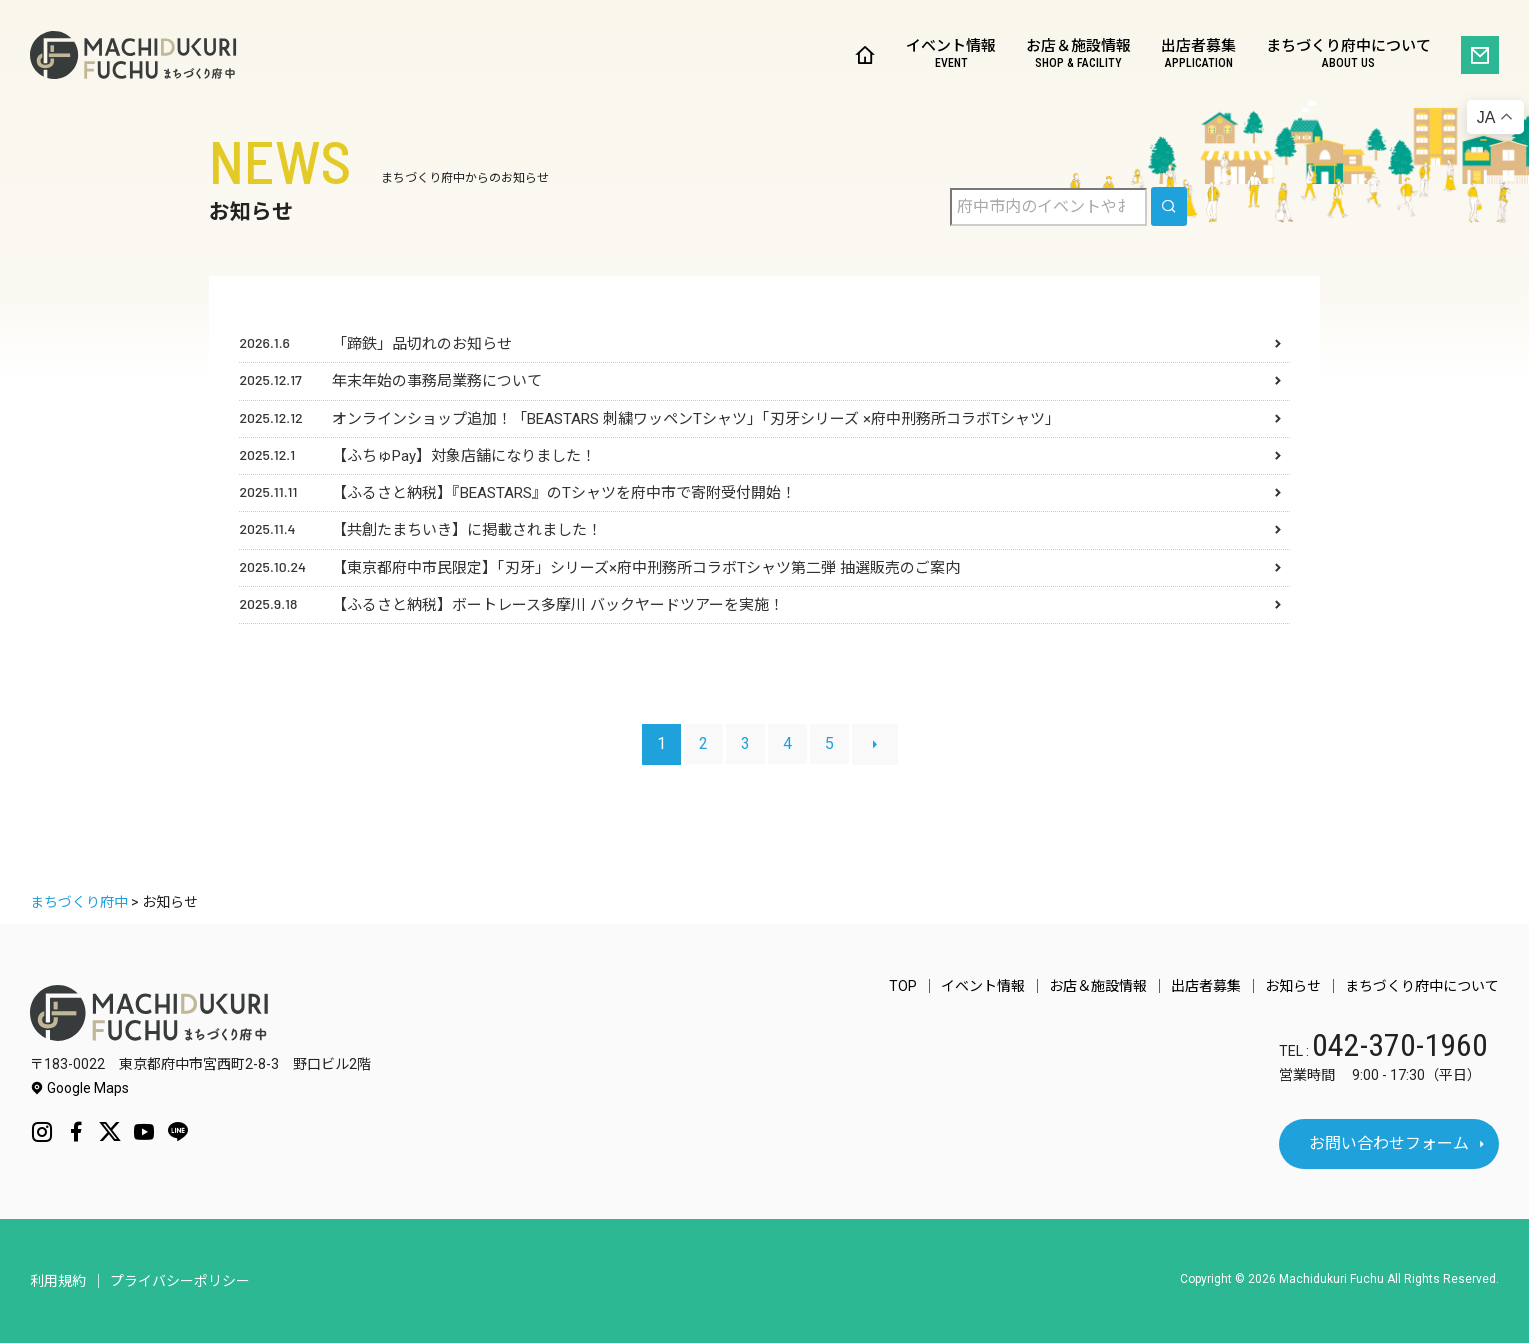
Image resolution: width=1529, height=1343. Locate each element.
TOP (903, 986)
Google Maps (79, 1088)
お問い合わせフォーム (1389, 1143)
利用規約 (58, 1281)
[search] (1169, 206)
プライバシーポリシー (180, 1281)
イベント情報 (951, 55)
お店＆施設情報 (1078, 55)
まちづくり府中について (1348, 55)
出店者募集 (1198, 55)
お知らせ (1293, 986)
